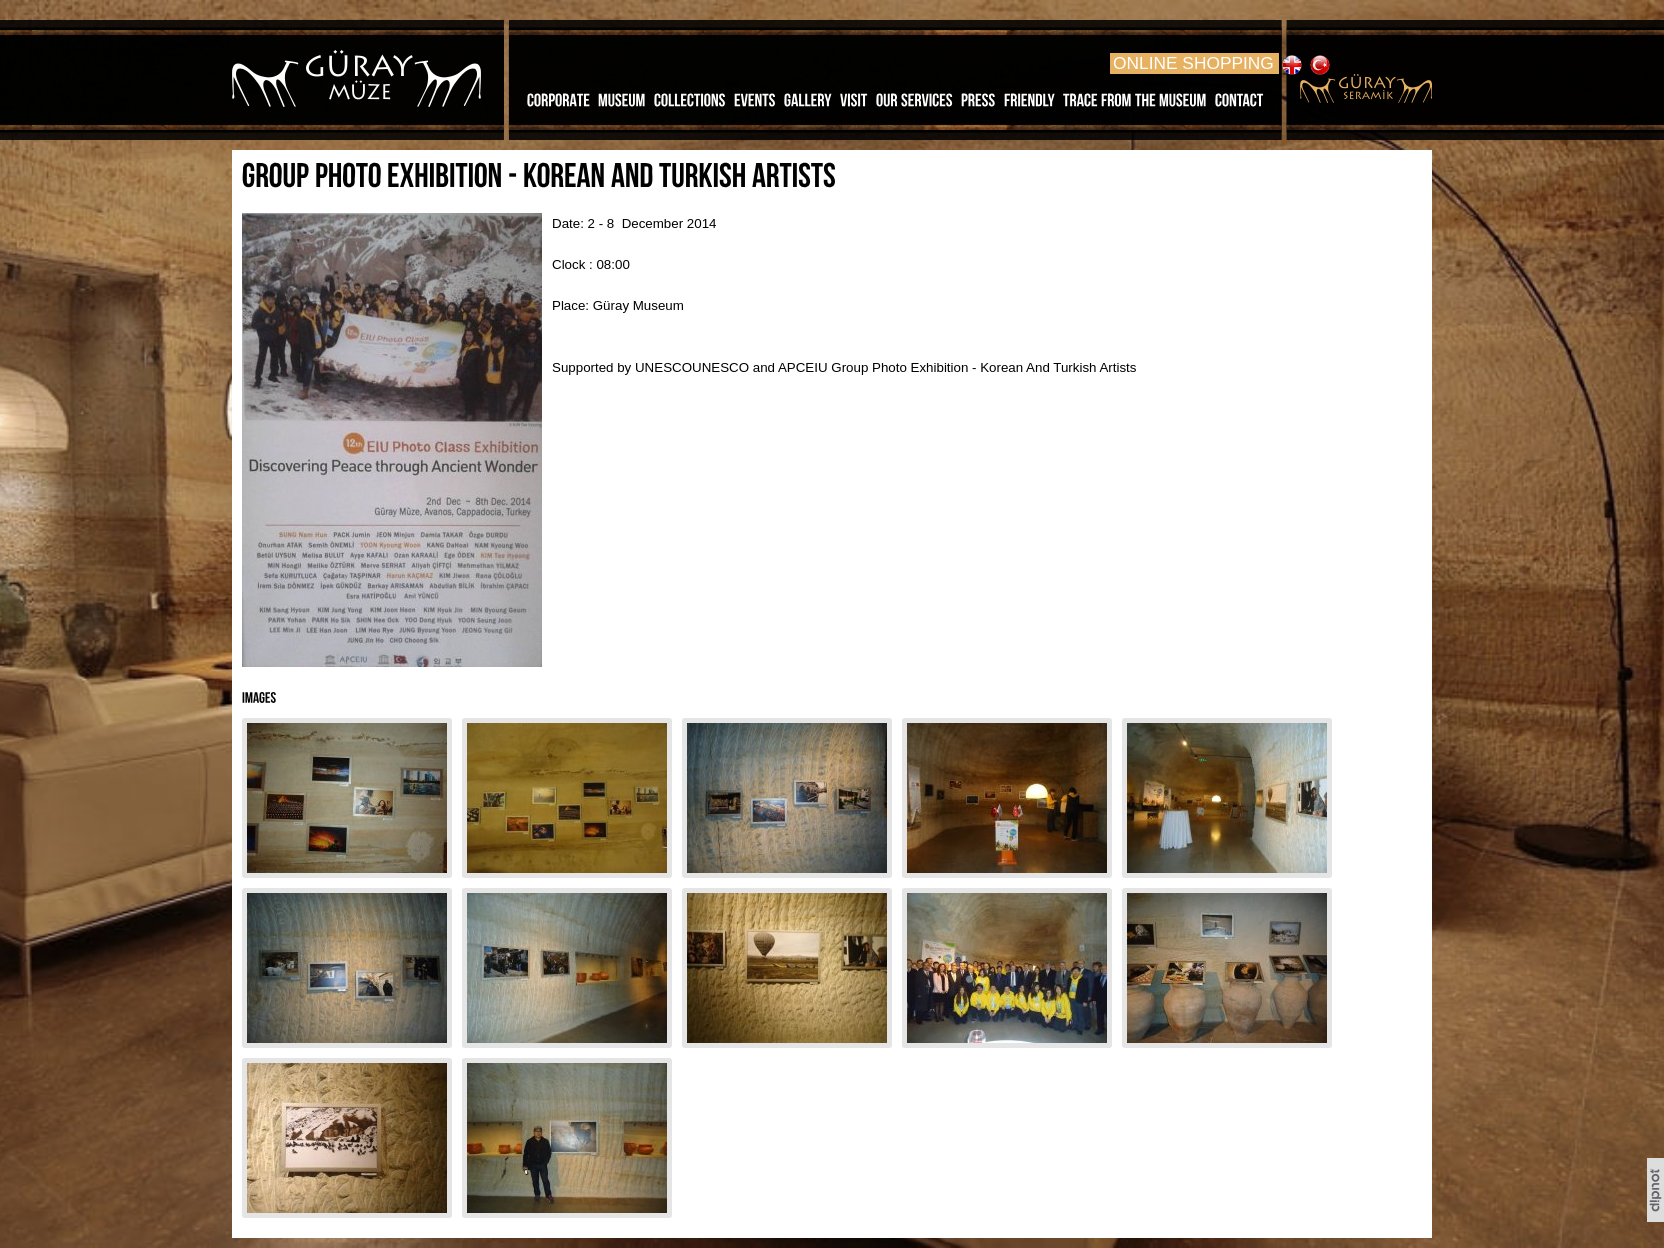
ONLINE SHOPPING (1193, 63)
